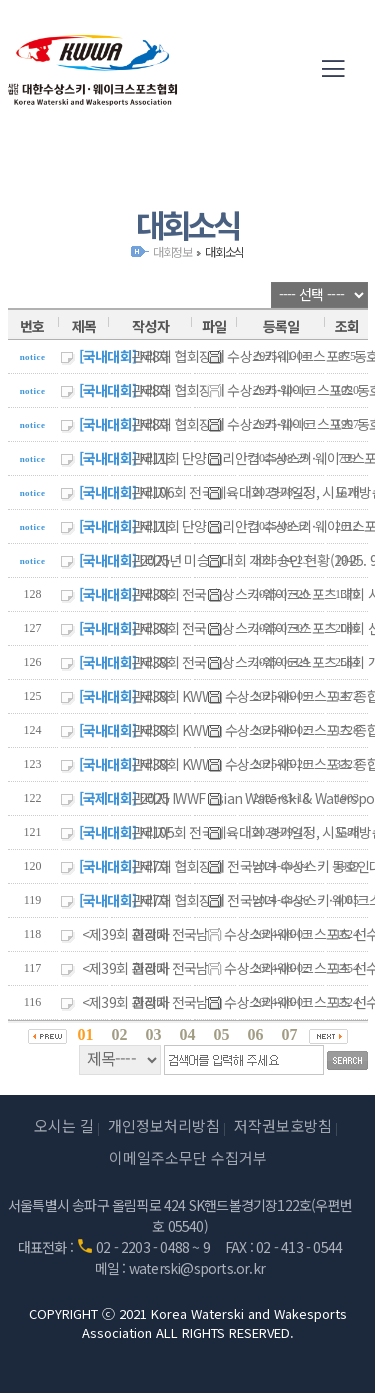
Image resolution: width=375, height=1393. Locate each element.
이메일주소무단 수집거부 (188, 1157)
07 (290, 1034)
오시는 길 (64, 1125)
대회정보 (172, 251)
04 (188, 1034)
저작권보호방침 (283, 1125)
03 (154, 1034)
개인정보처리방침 (164, 1125)
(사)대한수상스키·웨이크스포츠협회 (93, 70)
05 (222, 1034)
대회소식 (224, 251)
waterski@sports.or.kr (197, 1268)
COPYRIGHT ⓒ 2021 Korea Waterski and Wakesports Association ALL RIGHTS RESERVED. (188, 1323)
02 (120, 1034)
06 (256, 1034)
